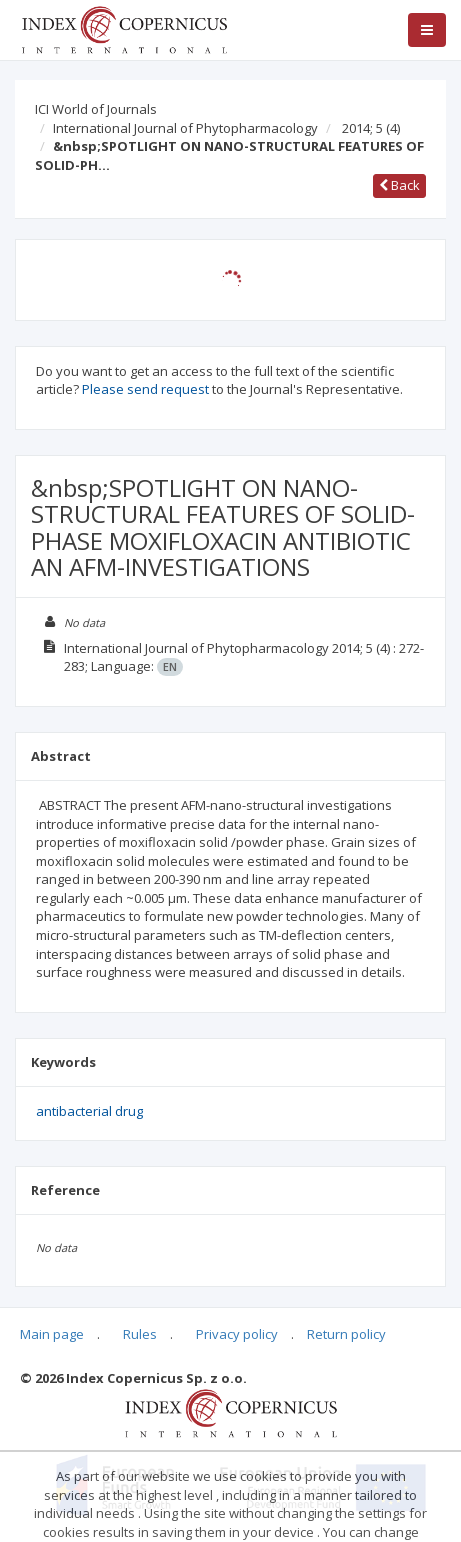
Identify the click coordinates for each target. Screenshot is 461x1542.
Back (399, 185)
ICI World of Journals (96, 109)
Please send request (145, 389)
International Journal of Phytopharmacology (185, 128)
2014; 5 (371, 128)
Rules (140, 1334)
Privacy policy (237, 1334)
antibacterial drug (89, 1111)
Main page (52, 1334)
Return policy (346, 1334)
